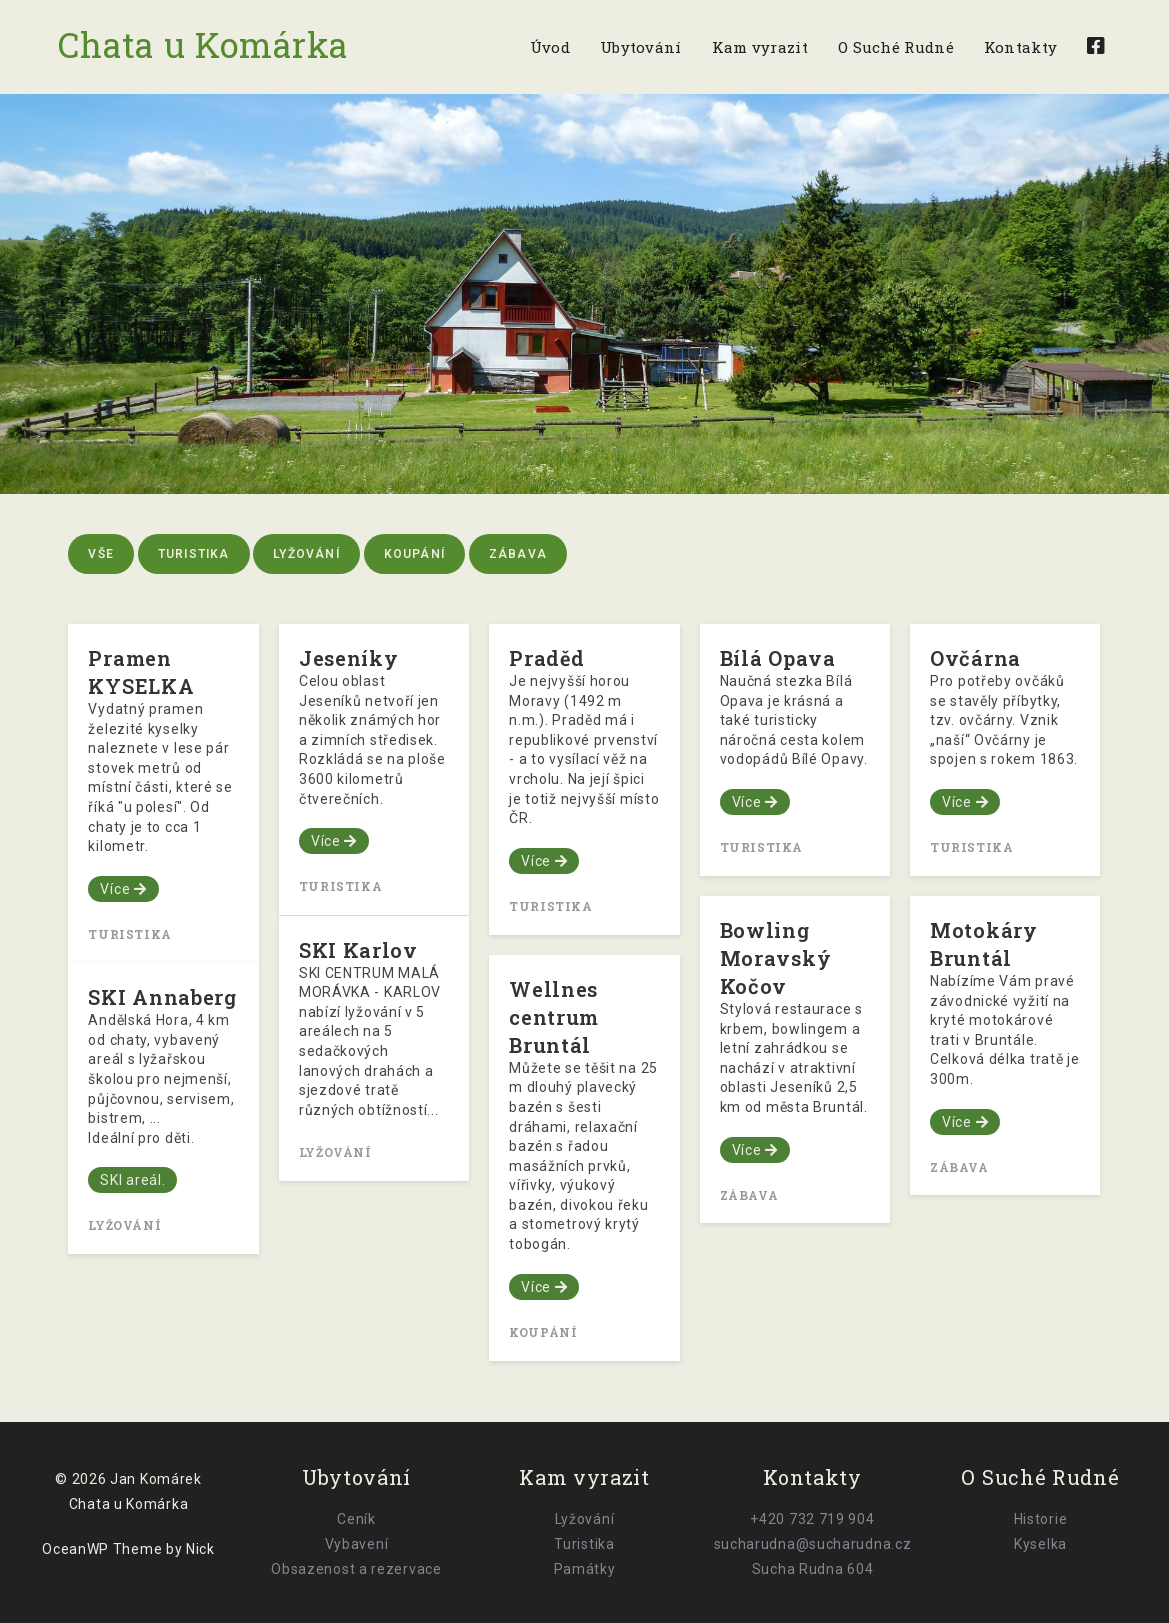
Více (123, 889)
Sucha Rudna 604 (813, 1569)
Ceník (356, 1519)
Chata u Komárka (206, 44)
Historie (1041, 1519)
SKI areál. (132, 1180)
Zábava (518, 554)
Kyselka (1040, 1544)
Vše (101, 554)
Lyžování (306, 554)
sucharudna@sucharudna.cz (813, 1544)
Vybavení (357, 1544)
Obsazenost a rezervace (356, 1569)
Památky (585, 1569)
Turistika (194, 554)
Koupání (414, 554)
